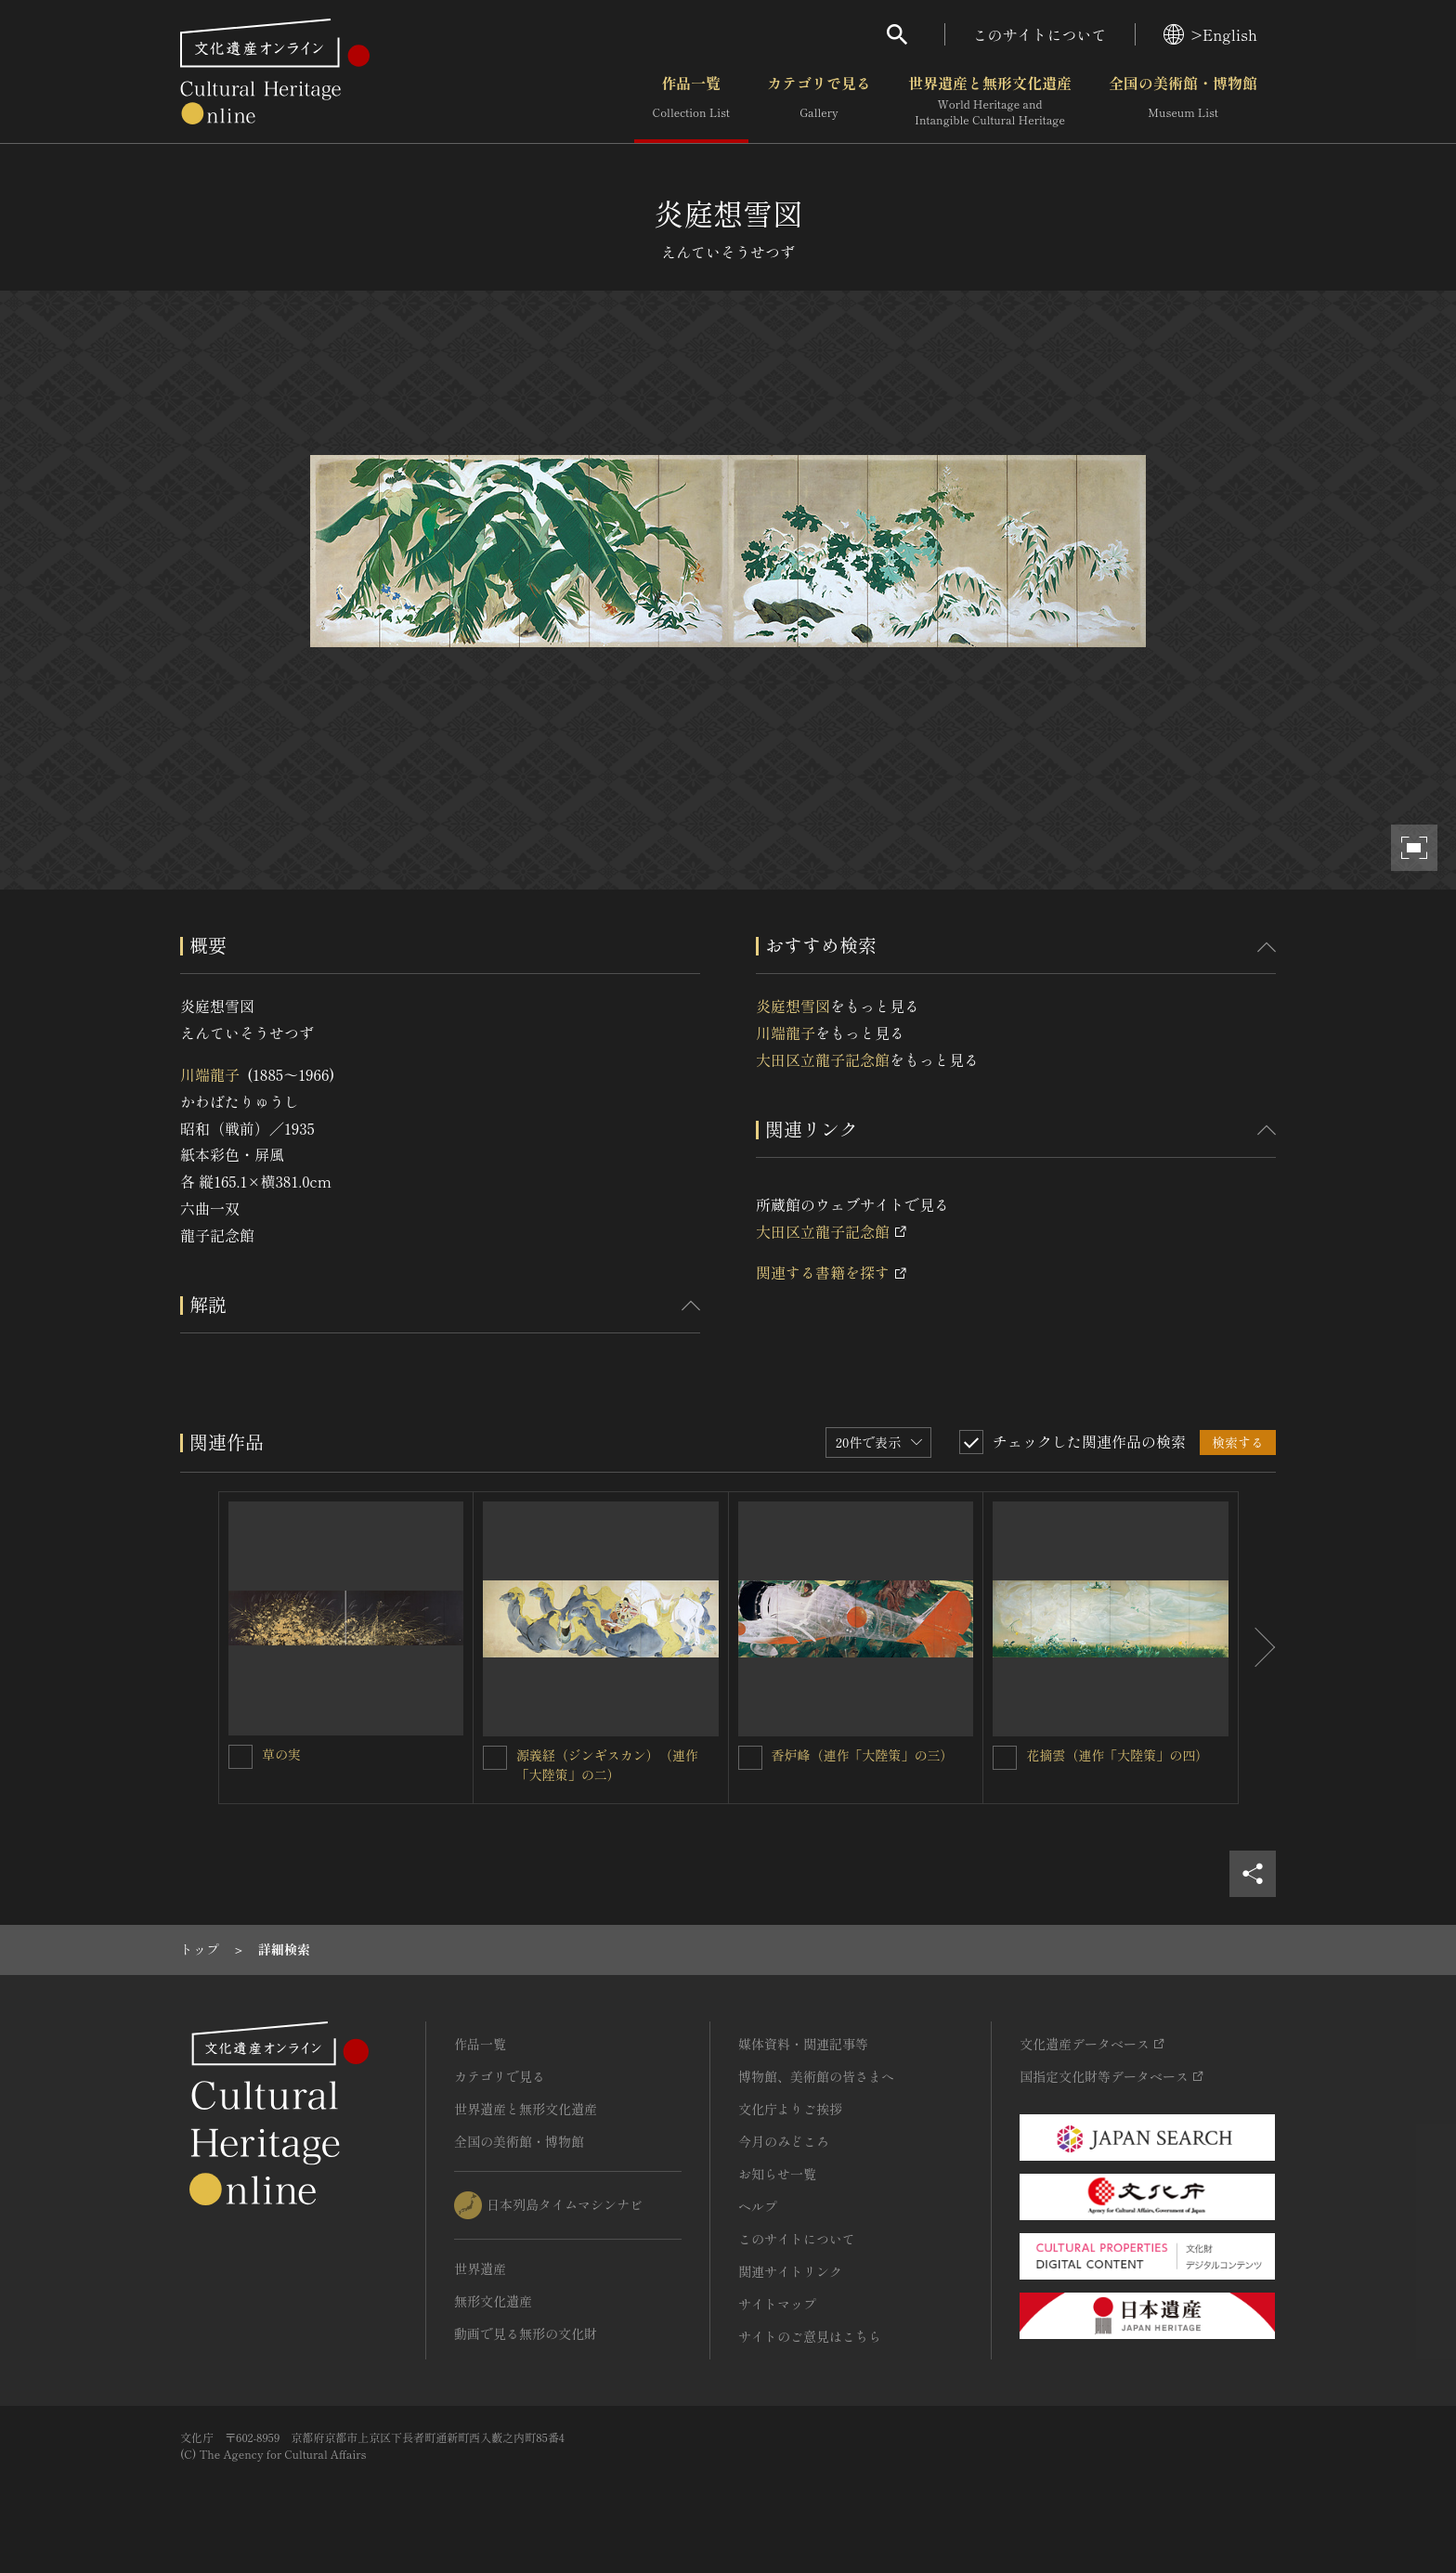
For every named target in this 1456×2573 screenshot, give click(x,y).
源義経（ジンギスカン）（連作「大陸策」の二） (607, 1765)
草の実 (281, 1754)
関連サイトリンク (790, 2271)
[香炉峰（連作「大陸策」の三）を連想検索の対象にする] (750, 1758)
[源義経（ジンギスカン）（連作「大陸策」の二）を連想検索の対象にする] (495, 1758)
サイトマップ (777, 2303)
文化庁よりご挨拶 (790, 2108)
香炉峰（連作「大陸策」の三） (863, 1755)
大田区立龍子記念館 (823, 1059)
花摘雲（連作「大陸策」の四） (1117, 1755)
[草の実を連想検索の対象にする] (240, 1757)
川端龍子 (210, 1074)
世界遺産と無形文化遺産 (990, 101)
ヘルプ (757, 2206)
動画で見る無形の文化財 (525, 2333)
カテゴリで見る (819, 101)
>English (1210, 34)
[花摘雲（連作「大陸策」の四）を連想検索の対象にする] (1005, 1758)
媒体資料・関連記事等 (803, 2043)
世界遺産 (480, 2268)
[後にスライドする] (1257, 1648)
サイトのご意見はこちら (809, 2336)
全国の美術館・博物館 (1183, 101)
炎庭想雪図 (793, 1005)
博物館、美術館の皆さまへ (816, 2076)
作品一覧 (691, 101)
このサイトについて (1040, 34)
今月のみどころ (783, 2141)
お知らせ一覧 (777, 2173)
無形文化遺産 (493, 2301)
